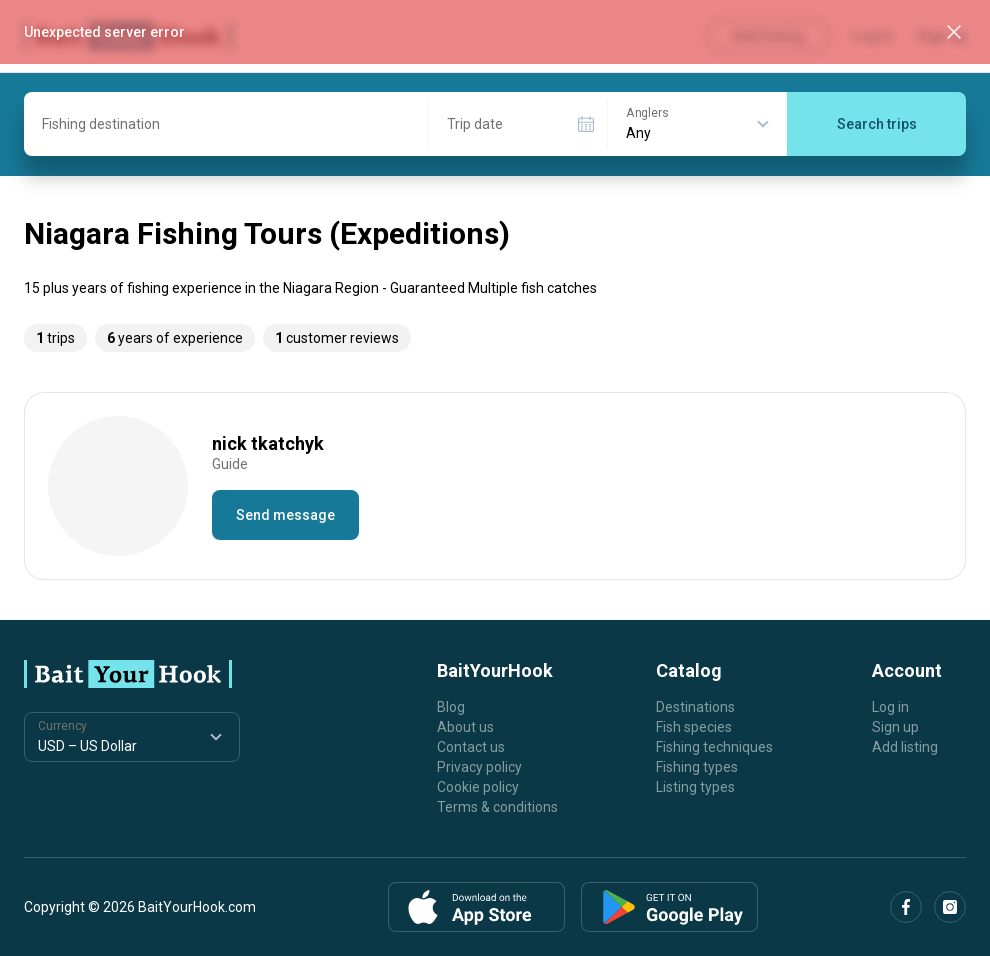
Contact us (471, 747)
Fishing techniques (714, 747)
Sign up (895, 727)
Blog (451, 707)
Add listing (905, 747)
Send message (285, 515)
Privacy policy (479, 767)
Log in (890, 707)
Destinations (695, 707)
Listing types (695, 787)
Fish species (694, 727)
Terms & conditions (497, 807)
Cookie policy (478, 787)
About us (465, 727)
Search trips (877, 124)
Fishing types (697, 767)
